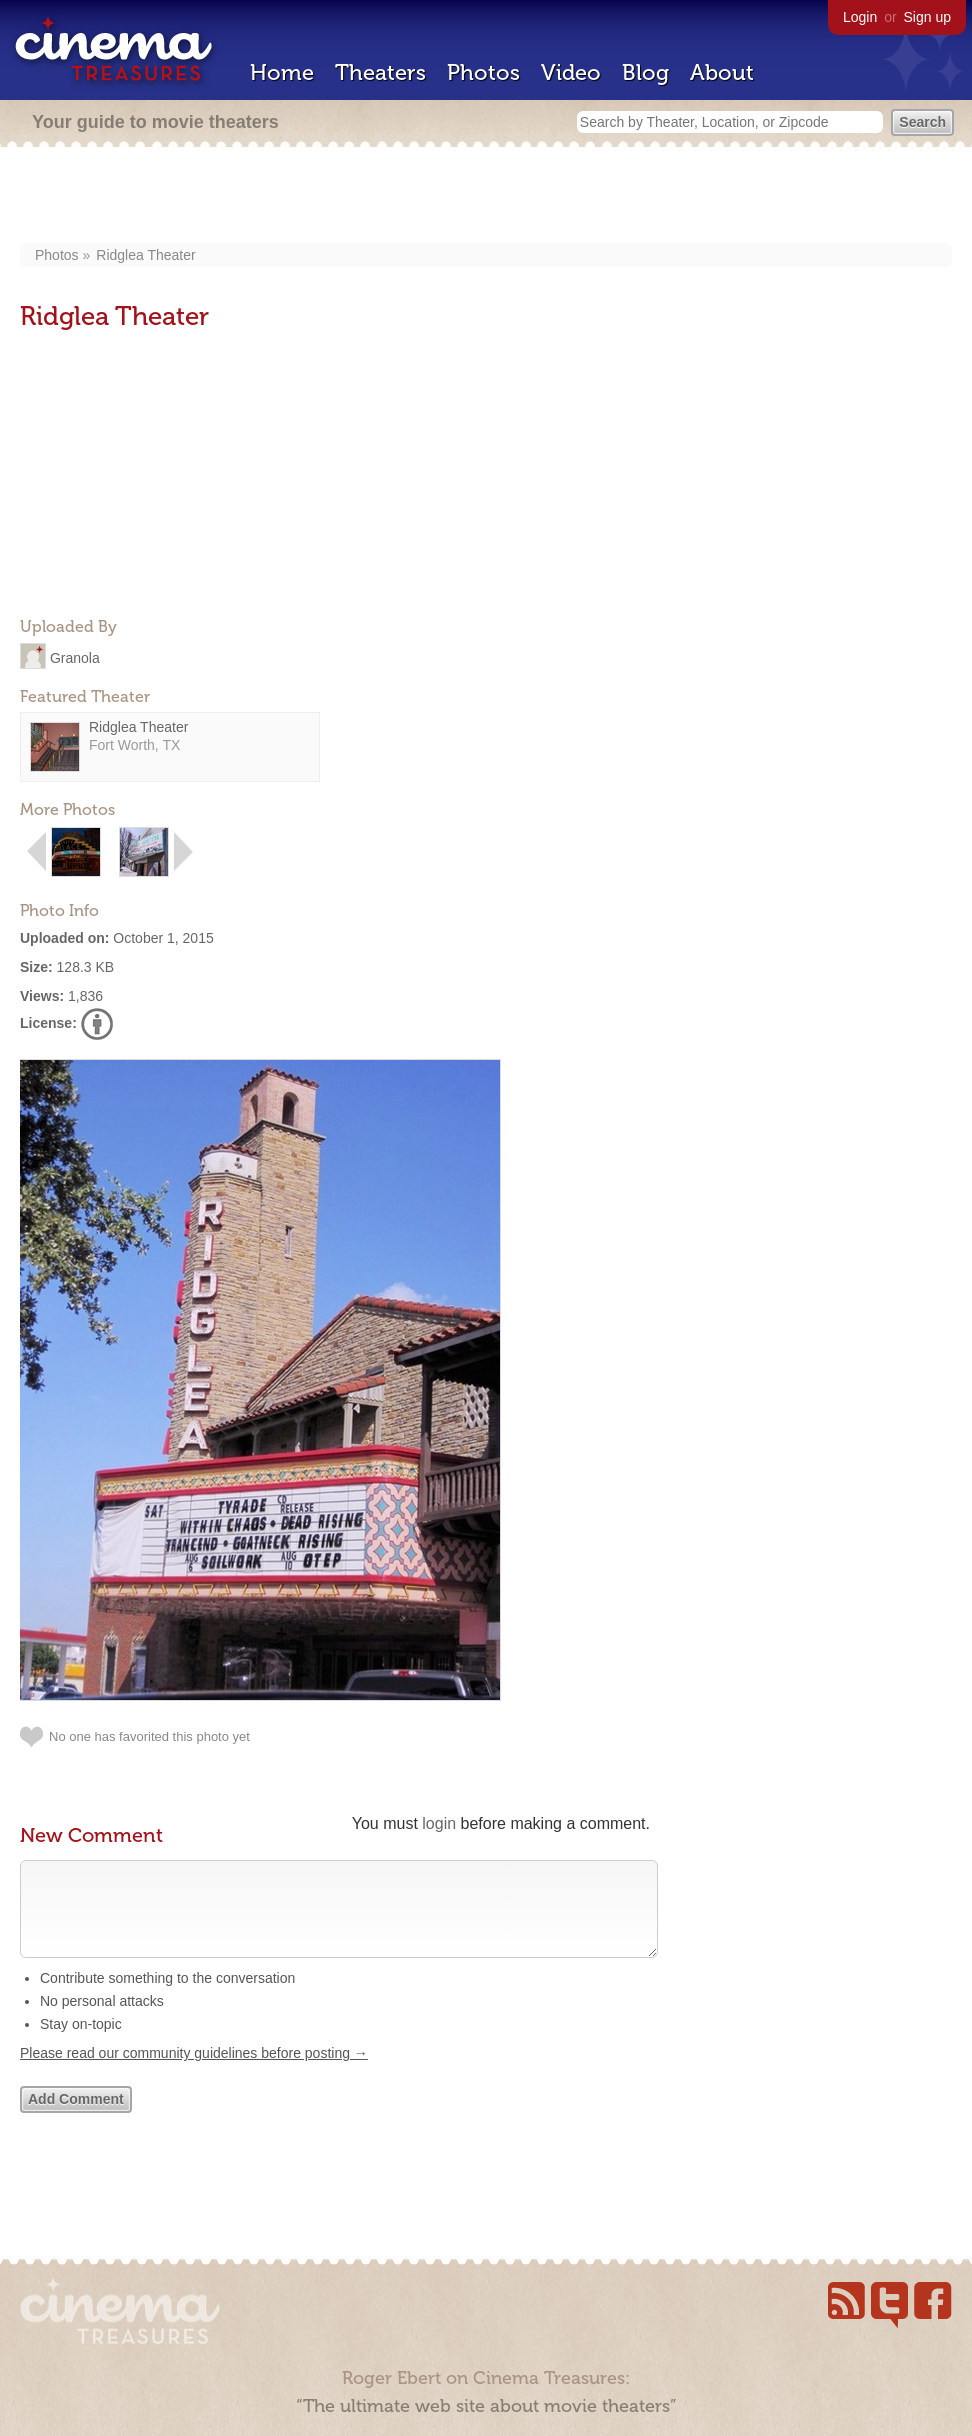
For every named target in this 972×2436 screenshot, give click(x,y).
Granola (75, 657)
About (722, 72)
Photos (483, 72)
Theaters (380, 72)
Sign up (927, 17)
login (439, 1823)
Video (571, 72)
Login (860, 17)
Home (282, 72)
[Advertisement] (486, 197)
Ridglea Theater (145, 255)
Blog (645, 72)
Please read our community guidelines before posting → (194, 2073)
